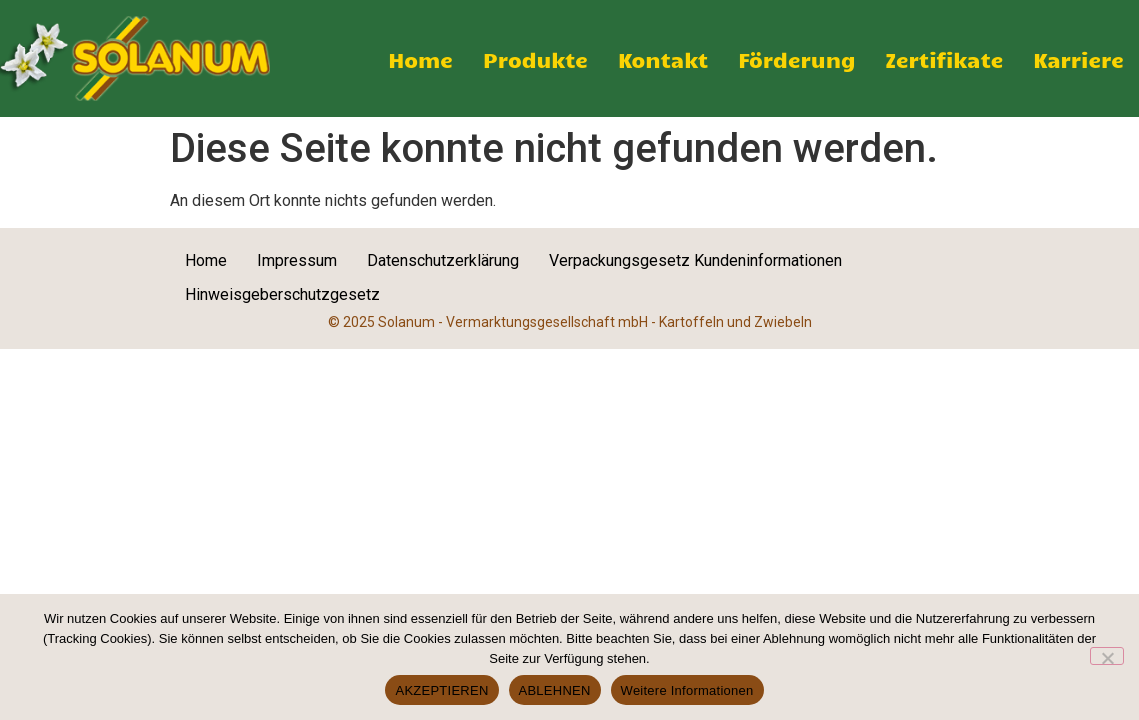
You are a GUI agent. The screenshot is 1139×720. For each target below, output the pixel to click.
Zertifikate (945, 59)
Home (420, 59)
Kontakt (663, 59)
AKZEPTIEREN (441, 690)
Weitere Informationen (687, 690)
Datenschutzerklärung (443, 260)
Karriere (1078, 59)
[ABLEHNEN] (1107, 656)
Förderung (796, 59)
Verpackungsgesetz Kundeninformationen (695, 260)
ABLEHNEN (555, 690)
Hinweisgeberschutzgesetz (282, 294)
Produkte (535, 59)
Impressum (297, 260)
